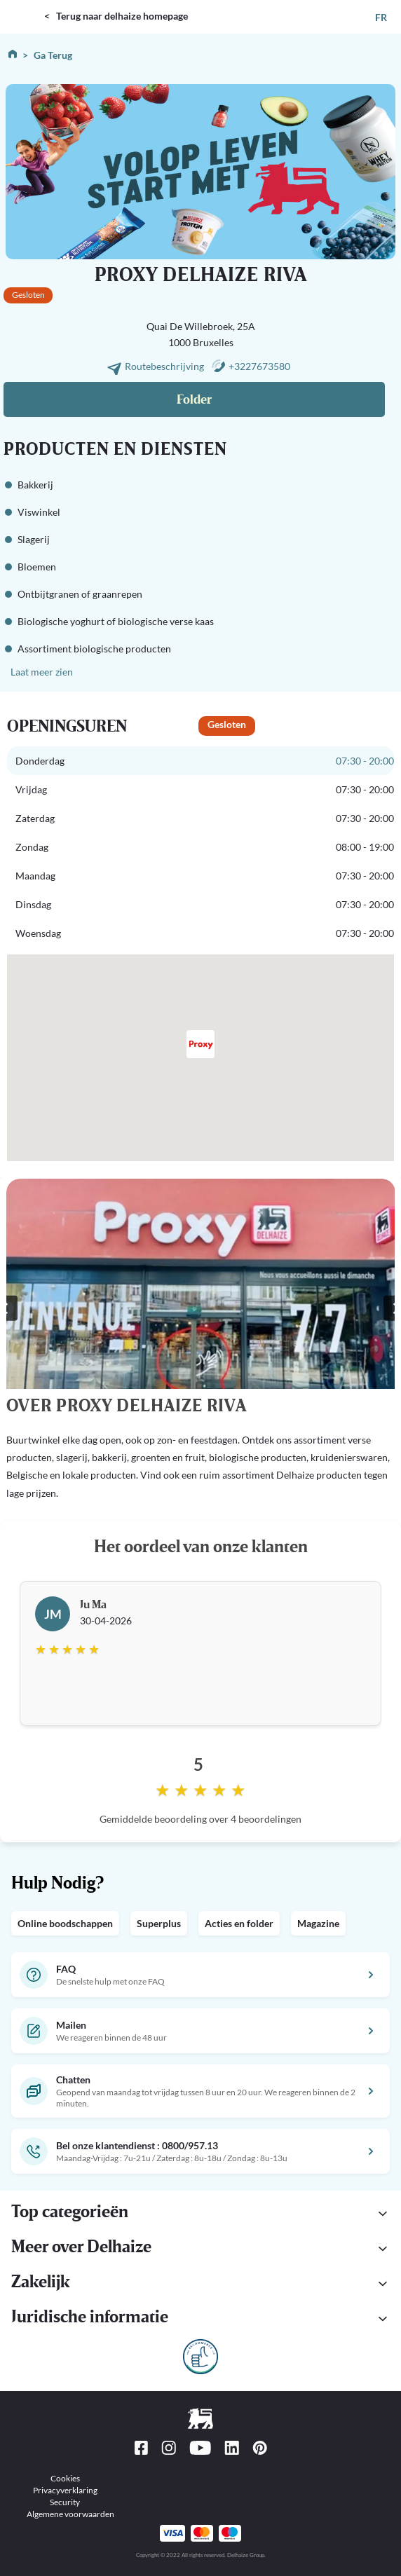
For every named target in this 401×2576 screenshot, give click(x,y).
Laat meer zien (42, 672)
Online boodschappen (65, 1923)
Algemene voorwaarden (70, 2514)
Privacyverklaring (65, 2490)
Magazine (318, 1923)
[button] (200, 2319)
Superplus (159, 1923)
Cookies (65, 2478)
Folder (194, 400)
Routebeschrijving (165, 366)
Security (65, 2502)
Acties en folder (239, 1923)
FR (381, 17)
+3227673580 (259, 366)
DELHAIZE (24, 6)
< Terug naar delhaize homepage (116, 16)
